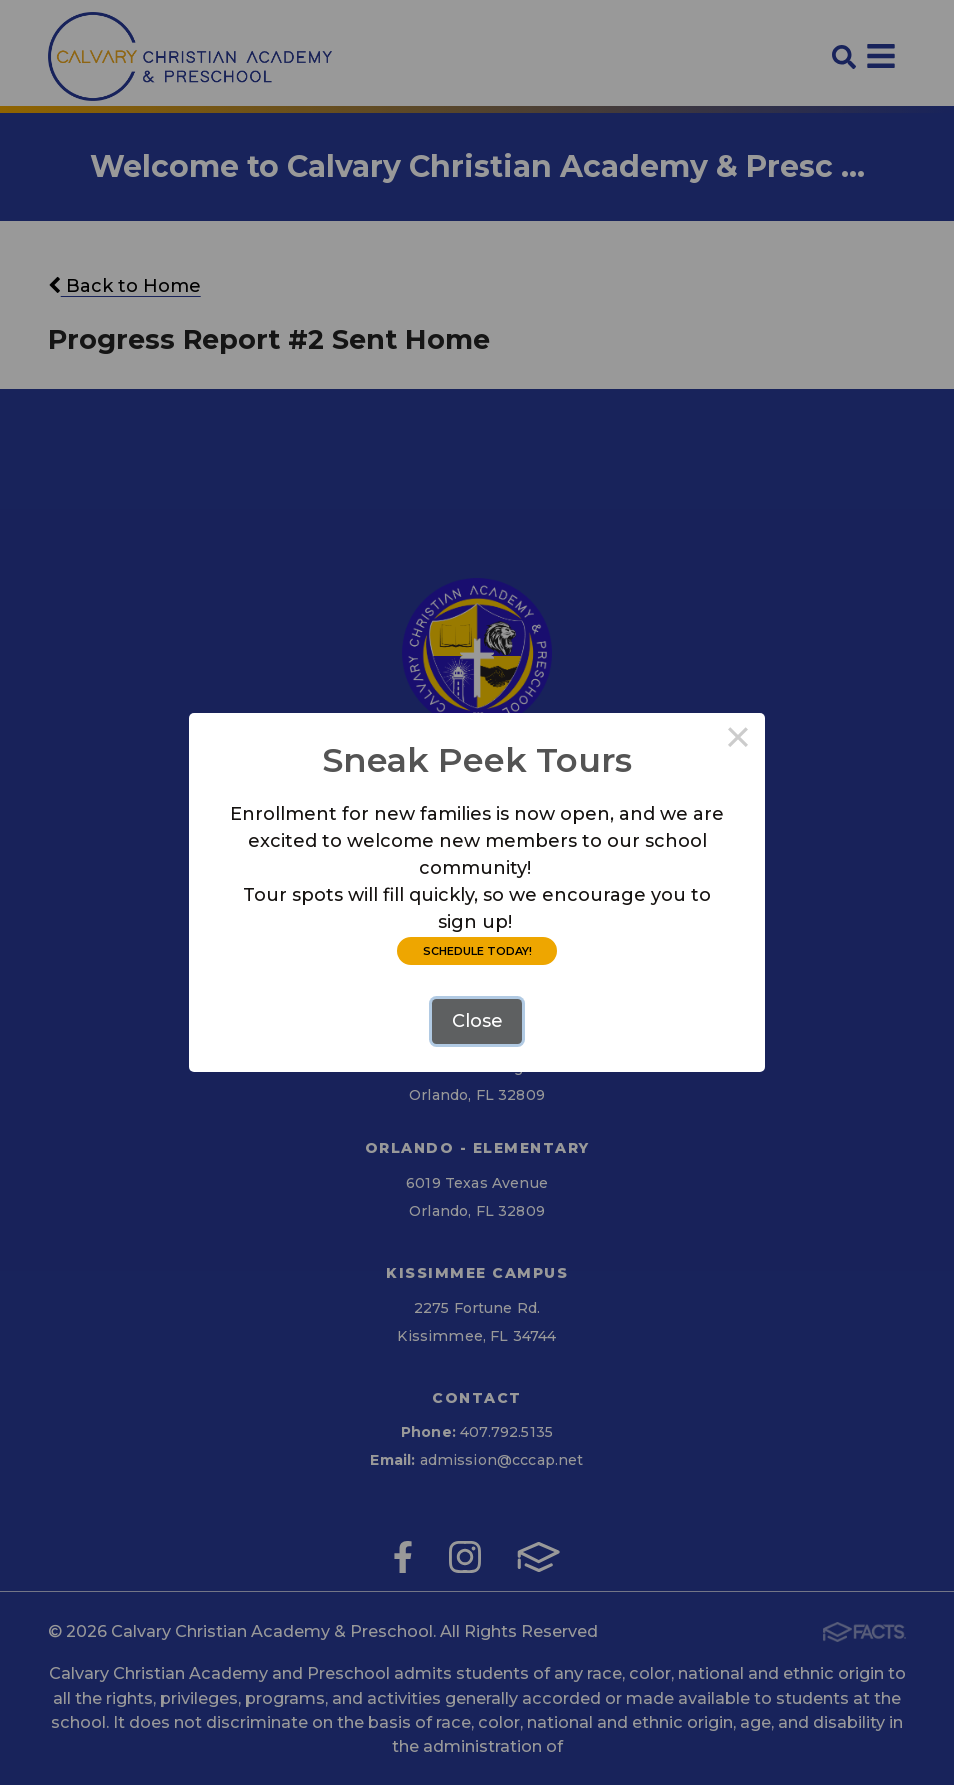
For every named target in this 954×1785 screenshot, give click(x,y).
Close (477, 1021)
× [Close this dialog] (737, 740)
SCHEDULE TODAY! (477, 951)
